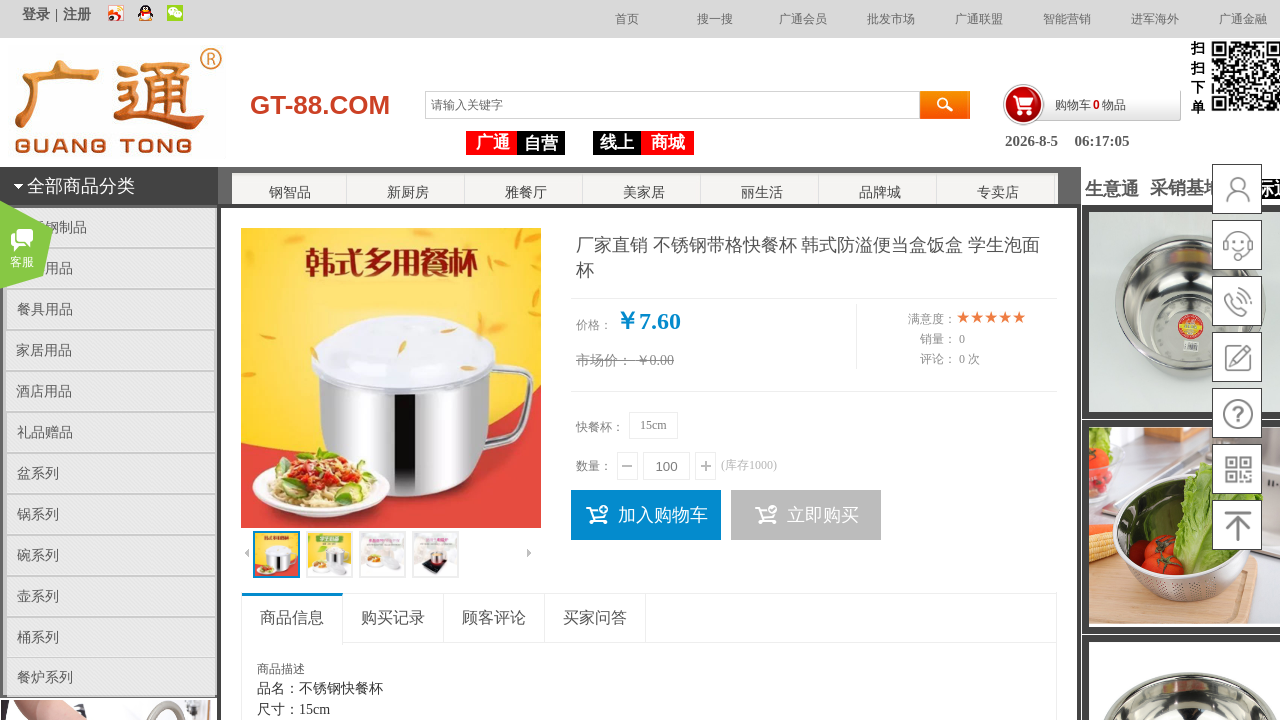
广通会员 (803, 19)
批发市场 (891, 19)
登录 (36, 14)
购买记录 (393, 617)
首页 (627, 19)
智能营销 (1067, 19)
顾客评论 (494, 617)
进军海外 (1155, 19)
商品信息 (292, 617)
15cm (653, 425)
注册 (77, 14)
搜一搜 (715, 19)
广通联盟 (979, 19)
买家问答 (595, 617)
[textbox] (672, 105)
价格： (594, 325)
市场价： (604, 360)
